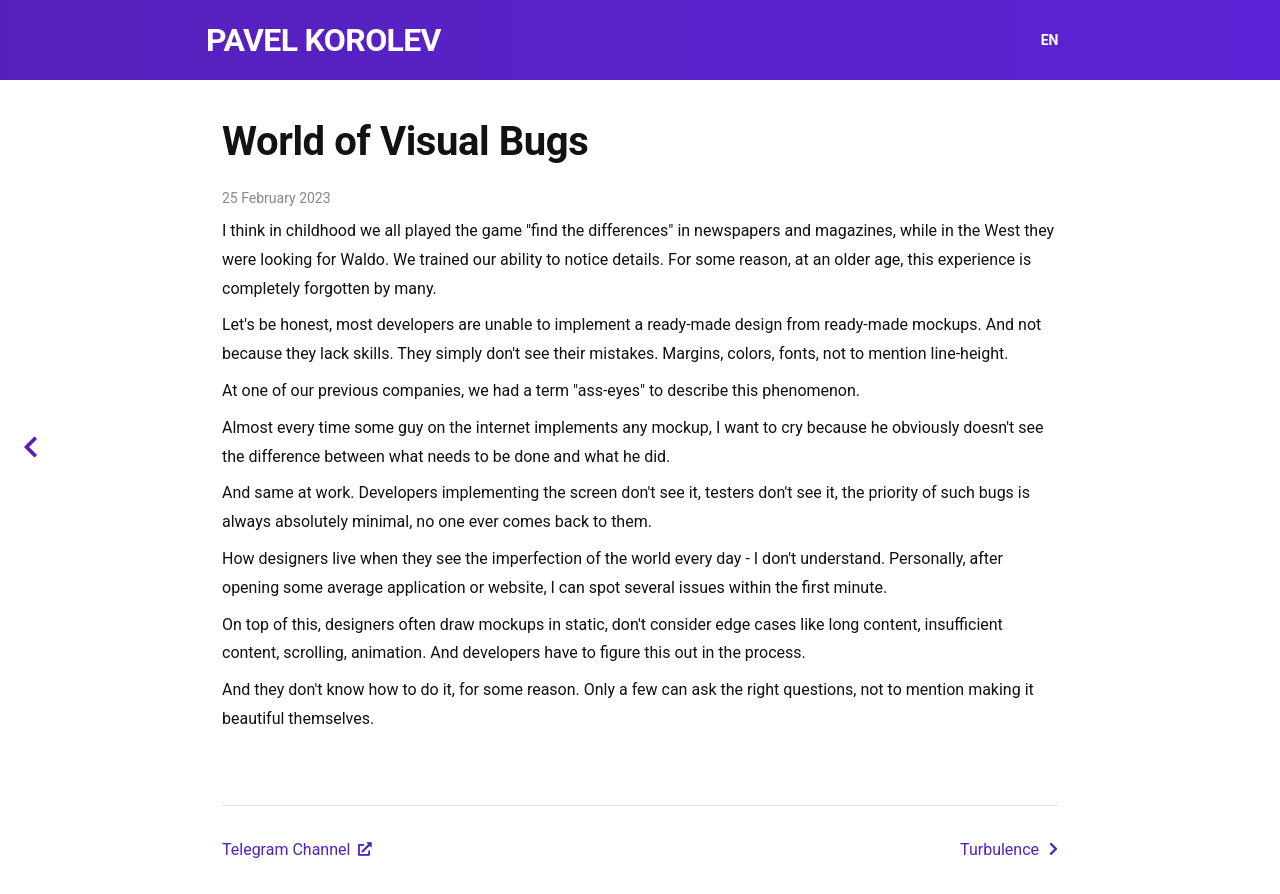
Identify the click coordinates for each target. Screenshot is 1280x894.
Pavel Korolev (323, 40)
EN (1049, 40)
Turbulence (1009, 849)
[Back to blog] (30, 447)
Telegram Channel (297, 849)
